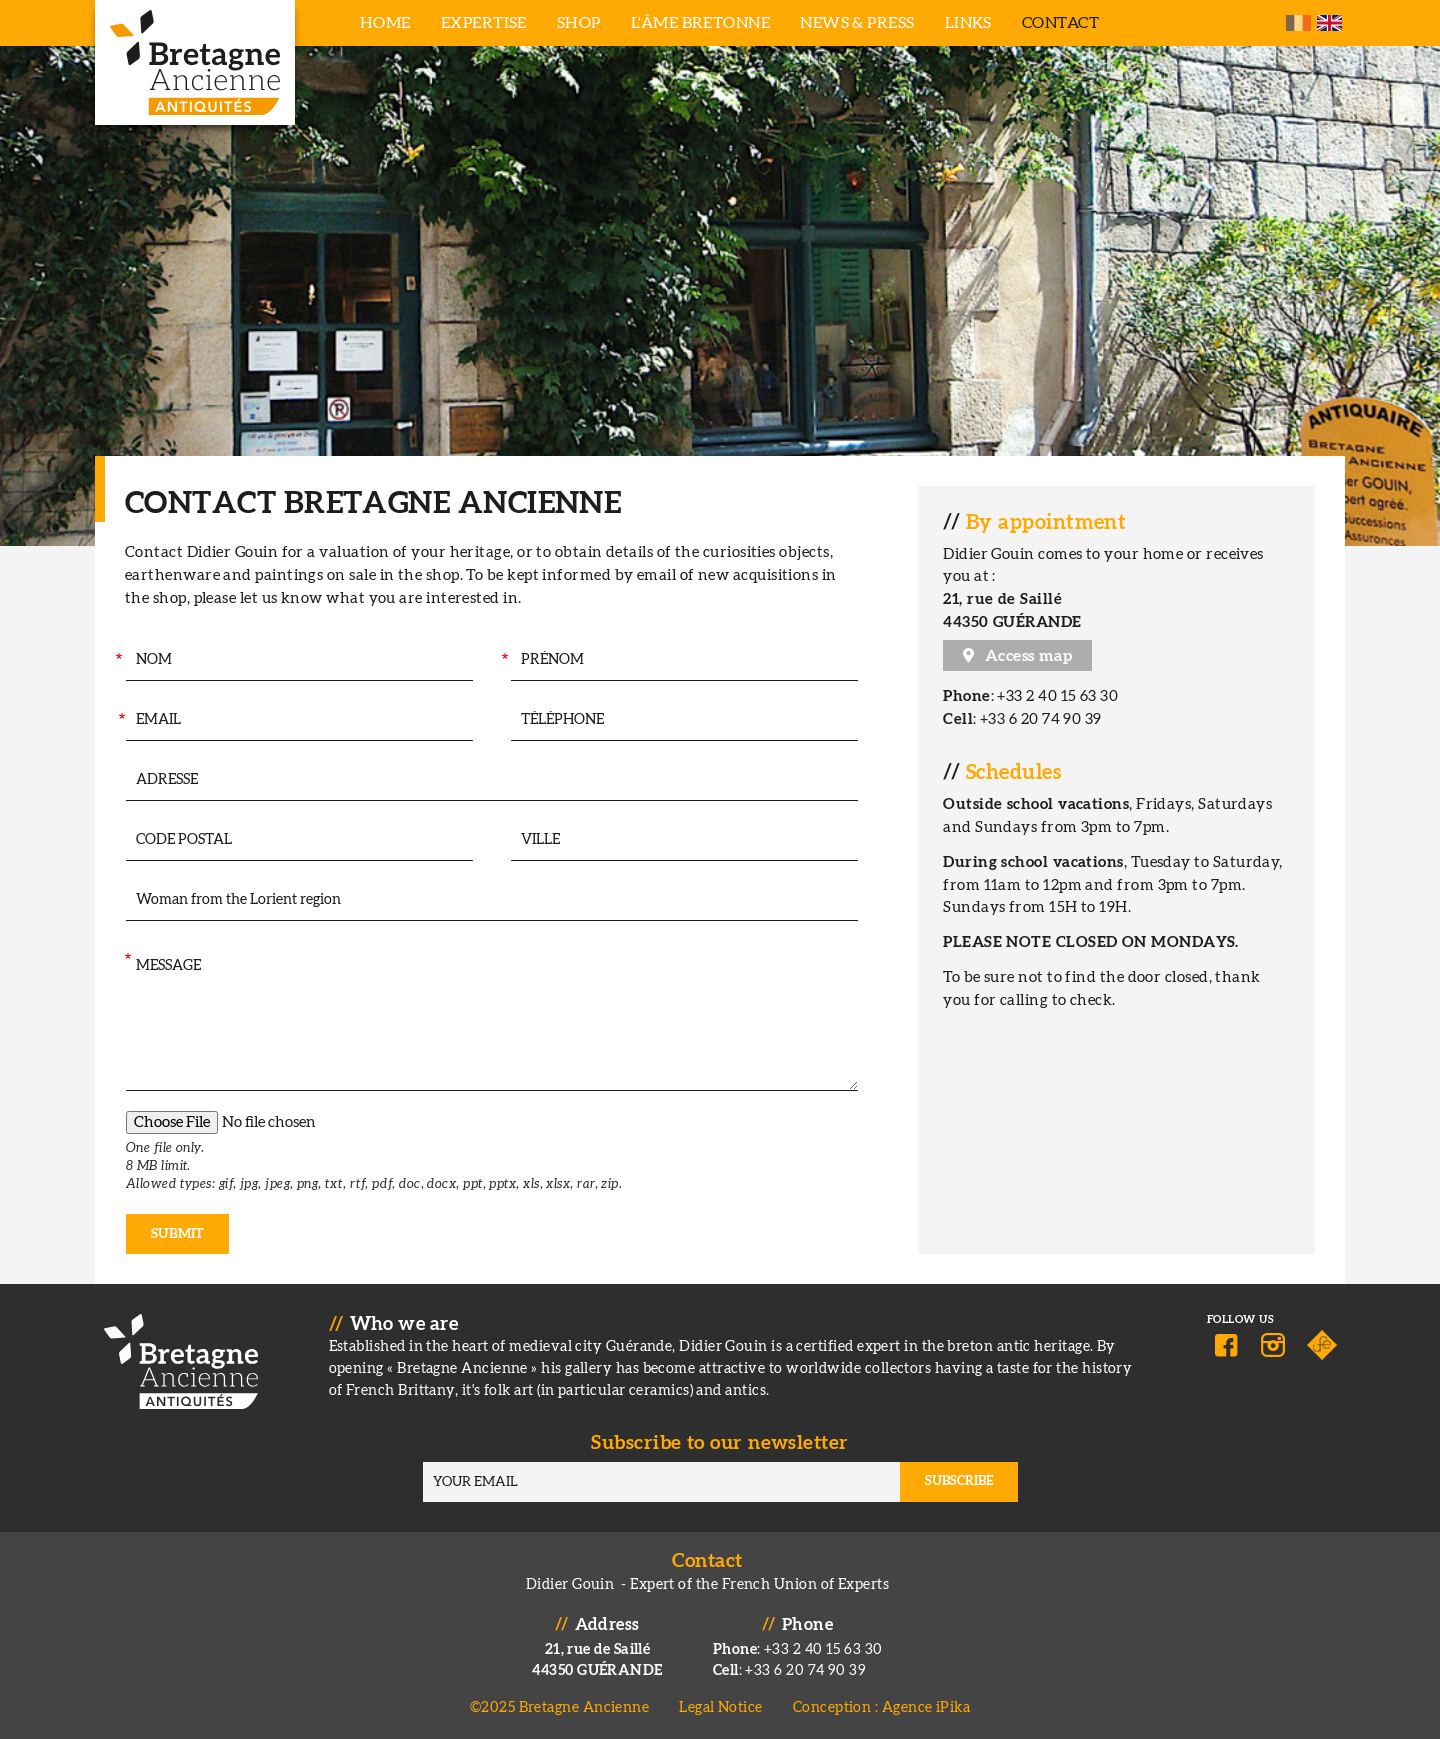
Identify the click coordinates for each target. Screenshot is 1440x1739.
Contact (1060, 23)
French (1298, 23)
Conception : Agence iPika (881, 1707)
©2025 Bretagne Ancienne (560, 1707)
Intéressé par (125, 900)
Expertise (484, 23)
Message (126, 960)
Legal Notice (720, 1707)
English (1329, 23)
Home (385, 23)
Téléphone (502, 720)
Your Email (119, 720)
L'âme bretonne (700, 23)
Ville (501, 840)
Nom (117, 660)
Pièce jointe (124, 1130)
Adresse (123, 780)
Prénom (504, 660)
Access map (1029, 656)
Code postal (116, 840)
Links (968, 23)
